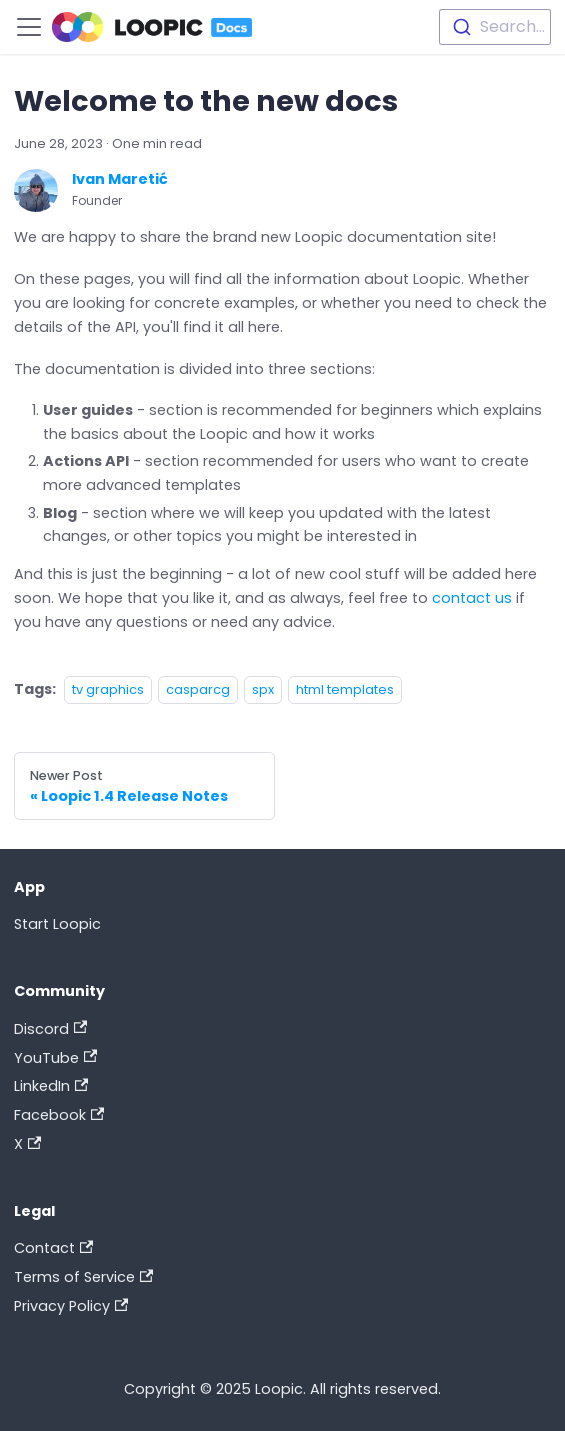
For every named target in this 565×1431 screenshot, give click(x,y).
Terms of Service (83, 1277)
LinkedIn (51, 1086)
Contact (53, 1248)
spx (263, 689)
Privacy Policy (71, 1306)
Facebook (59, 1115)
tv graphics (108, 689)
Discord (50, 1029)
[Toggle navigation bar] (29, 27)
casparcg (198, 689)
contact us (472, 598)
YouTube (55, 1058)
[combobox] (495, 27)
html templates (345, 689)
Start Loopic (57, 924)
